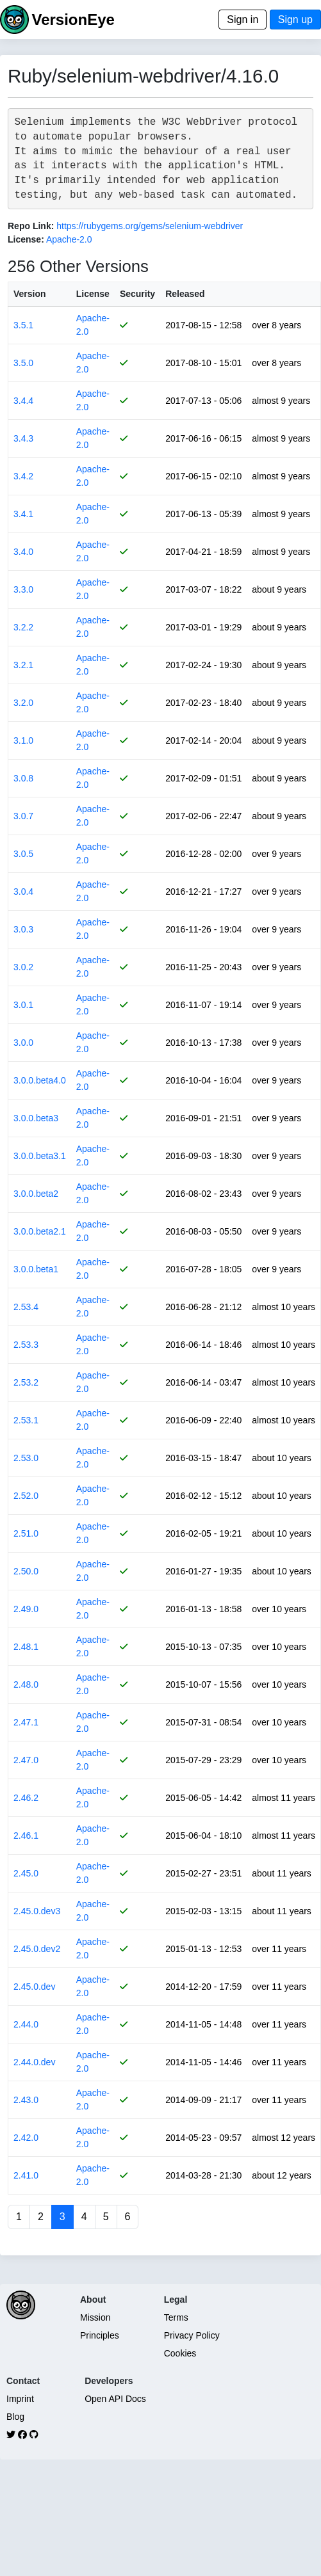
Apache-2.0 (69, 239)
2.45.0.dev (34, 1986)
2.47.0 (25, 1760)
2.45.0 (25, 1873)
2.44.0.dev (34, 2062)
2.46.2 (25, 1798)
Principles (99, 2335)
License (93, 294)
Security (137, 294)
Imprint (20, 2399)
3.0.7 (23, 816)
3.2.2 (23, 627)
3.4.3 (23, 438)
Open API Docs (115, 2399)
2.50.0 (25, 1571)
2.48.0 (25, 1684)
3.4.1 (23, 514)
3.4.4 (23, 401)
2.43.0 (25, 2100)
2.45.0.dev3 (36, 1911)
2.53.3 (25, 1345)
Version (29, 294)
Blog (15, 2417)
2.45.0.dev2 (36, 1949)
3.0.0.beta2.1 (39, 1231)
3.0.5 (23, 854)
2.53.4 (25, 1307)
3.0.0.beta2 (35, 1193)
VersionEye (72, 19)
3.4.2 (23, 476)
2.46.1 (25, 1835)
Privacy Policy (192, 2335)
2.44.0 (25, 2024)
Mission (95, 2317)
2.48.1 (25, 1647)
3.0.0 (23, 1042)
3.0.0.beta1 (35, 1269)
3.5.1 (23, 325)
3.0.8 (23, 778)
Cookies (180, 2353)
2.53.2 (25, 1382)
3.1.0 (23, 740)
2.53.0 (25, 1458)
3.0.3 (23, 929)
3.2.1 (23, 665)
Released (184, 294)
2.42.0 (25, 2137)
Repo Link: (31, 226)
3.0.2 (23, 967)
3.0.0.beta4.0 (39, 1080)
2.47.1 (25, 1722)
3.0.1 (23, 1005)
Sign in (242, 19)
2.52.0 (25, 1496)
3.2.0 (23, 703)
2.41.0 (25, 2175)
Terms (176, 2317)
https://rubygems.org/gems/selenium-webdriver (149, 226)
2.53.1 (25, 1420)
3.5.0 (23, 363)
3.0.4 (23, 891)
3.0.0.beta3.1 (39, 1156)
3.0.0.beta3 (35, 1118)
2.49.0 (25, 1609)
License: (26, 239)
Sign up (295, 19)
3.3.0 (23, 589)
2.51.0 (25, 1533)
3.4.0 (23, 552)
